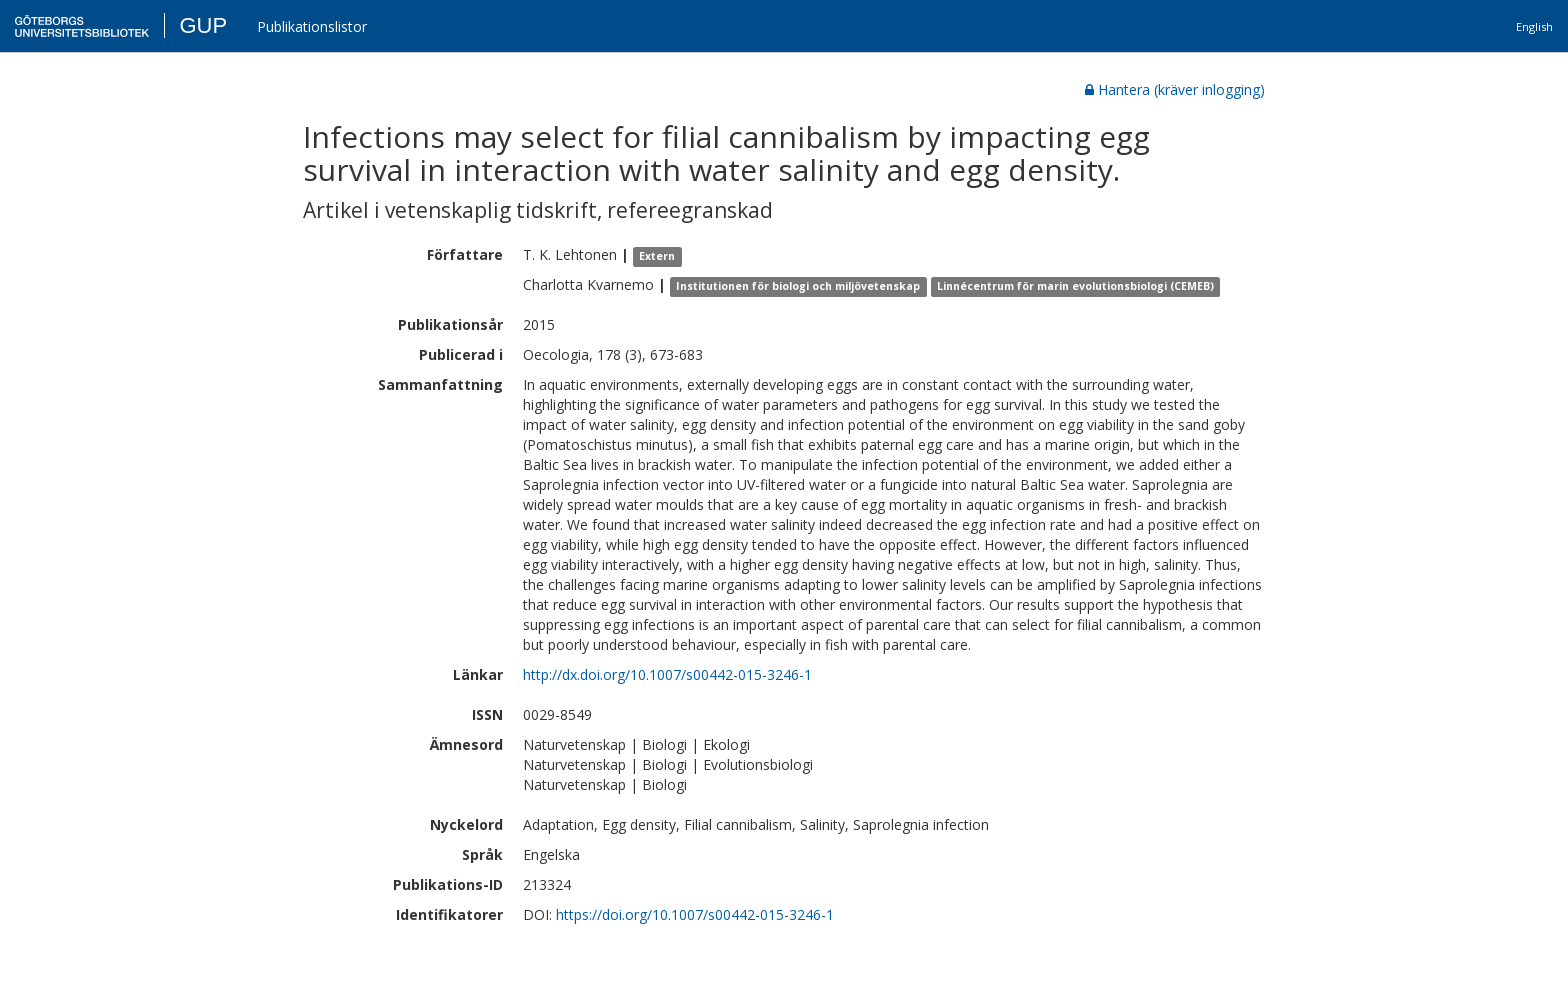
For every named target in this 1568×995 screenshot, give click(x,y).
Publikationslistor (312, 26)
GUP (203, 25)
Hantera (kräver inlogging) (1175, 89)
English (1534, 26)
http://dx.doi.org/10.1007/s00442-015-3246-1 (667, 674)
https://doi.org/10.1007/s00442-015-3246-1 (695, 914)
